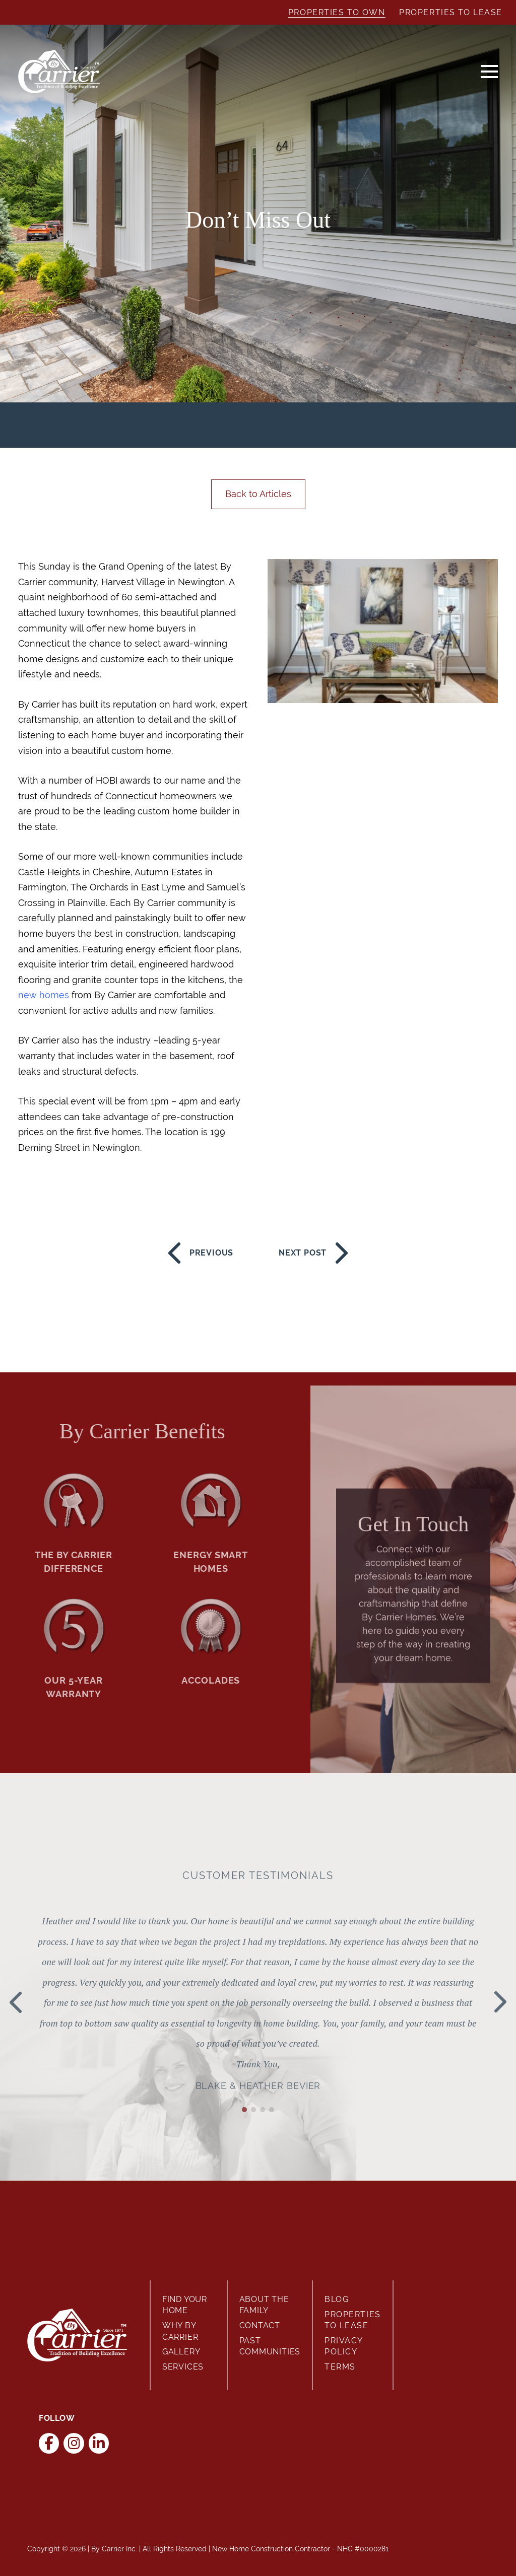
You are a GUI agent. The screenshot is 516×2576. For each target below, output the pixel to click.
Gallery (181, 2351)
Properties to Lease (450, 12)
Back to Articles (258, 494)
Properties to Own (336, 12)
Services (183, 2367)
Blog (337, 2299)
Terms (340, 2367)
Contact (260, 2325)
